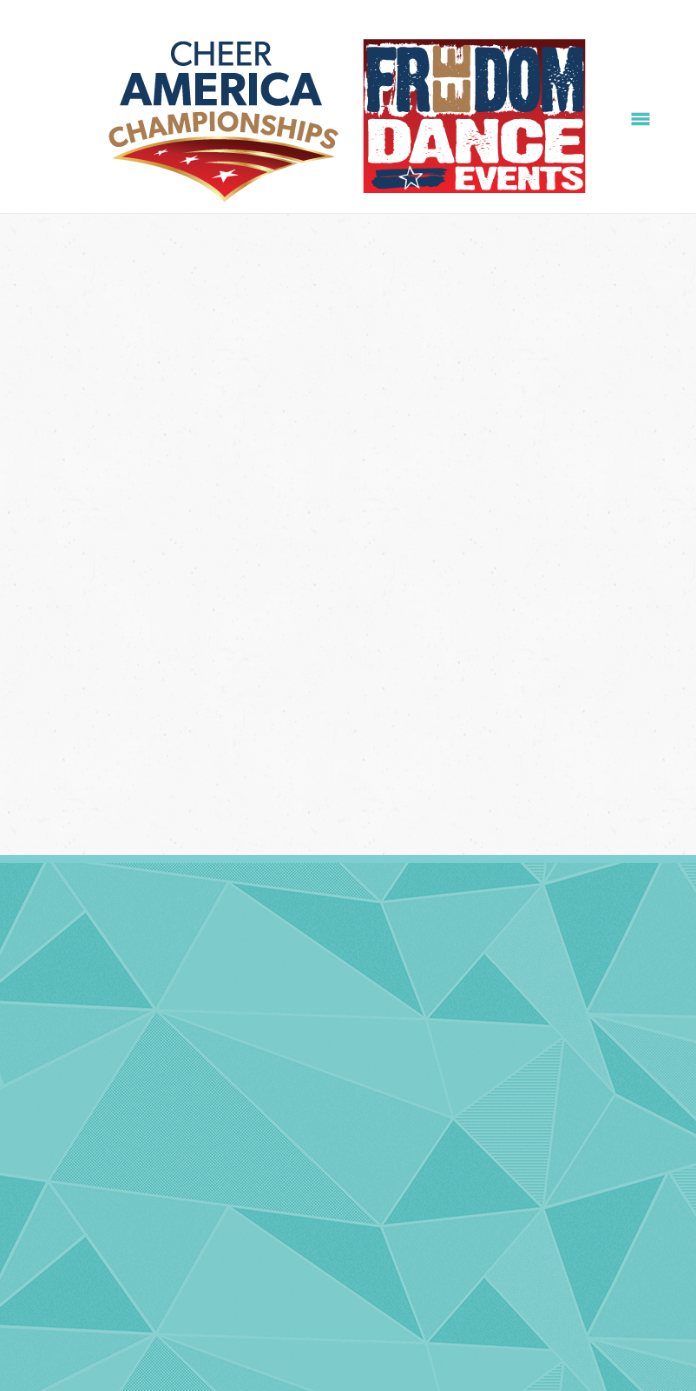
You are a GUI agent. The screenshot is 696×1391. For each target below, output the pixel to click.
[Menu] (640, 118)
